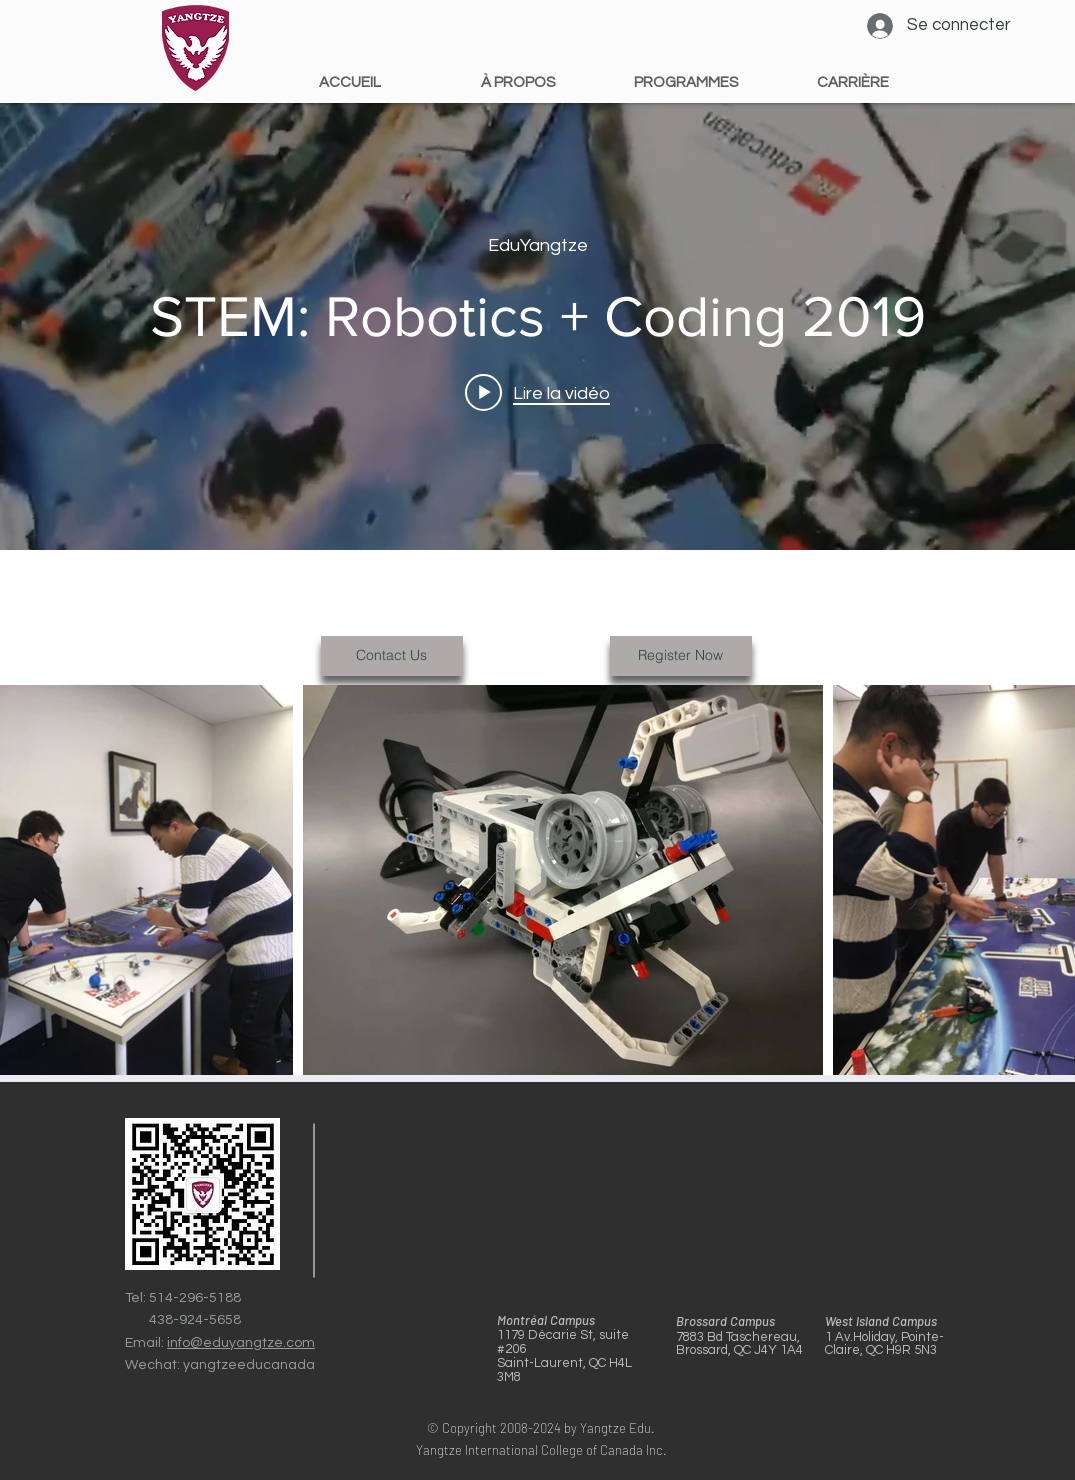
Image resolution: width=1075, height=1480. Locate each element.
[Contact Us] (392, 656)
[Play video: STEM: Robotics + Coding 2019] (537, 392)
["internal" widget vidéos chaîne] (537, 325)
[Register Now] (681, 656)
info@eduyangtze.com (241, 1343)
